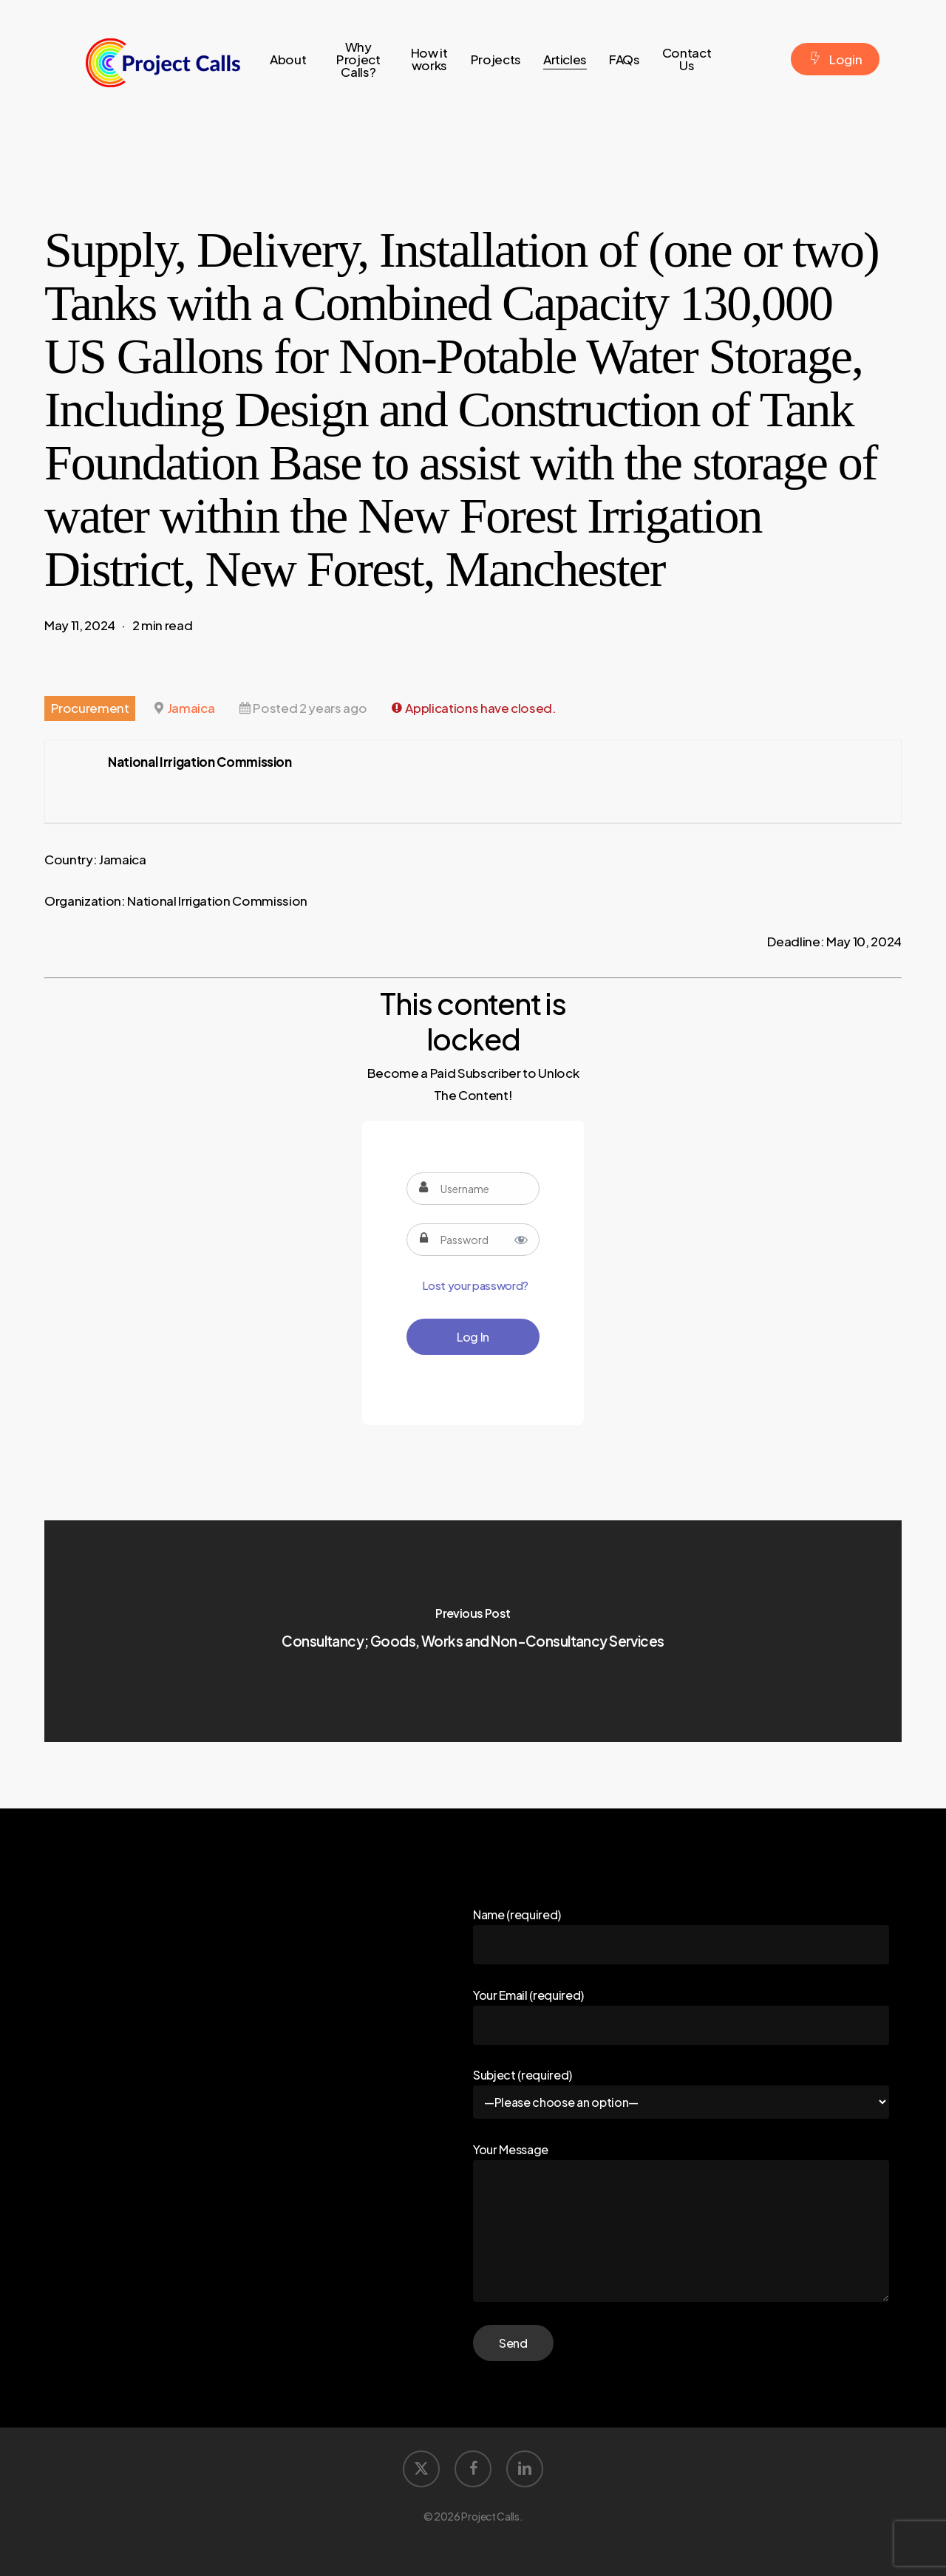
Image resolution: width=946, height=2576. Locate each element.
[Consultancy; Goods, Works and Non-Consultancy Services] (473, 1631)
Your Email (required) (681, 2016)
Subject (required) (681, 2093)
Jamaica (191, 708)
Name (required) (681, 1935)
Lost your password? (475, 1285)
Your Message (681, 2224)
